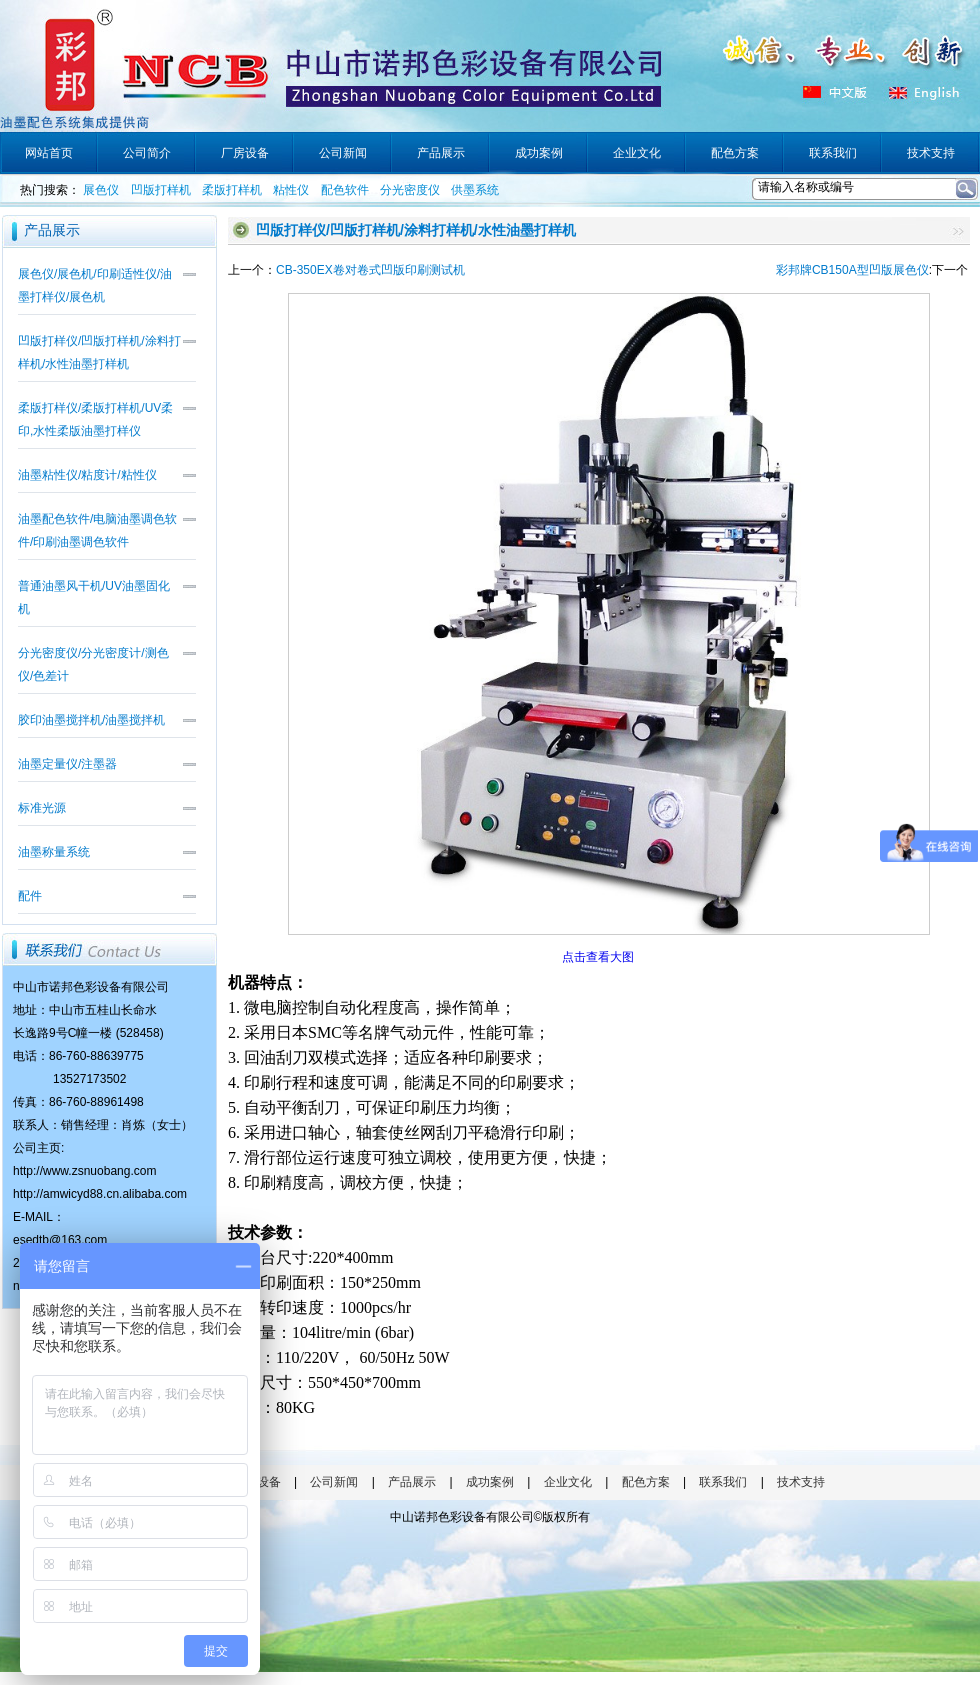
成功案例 (490, 1482)
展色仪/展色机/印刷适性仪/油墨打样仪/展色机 (95, 285)
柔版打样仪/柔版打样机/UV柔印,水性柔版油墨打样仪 (95, 419)
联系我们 (723, 1482)
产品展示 (412, 1482)
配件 (30, 896)
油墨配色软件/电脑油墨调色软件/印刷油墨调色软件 (97, 530)
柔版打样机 (232, 190)
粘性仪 (291, 190)
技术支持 (801, 1482)
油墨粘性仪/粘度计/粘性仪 (87, 475)
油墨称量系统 (54, 852)
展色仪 (101, 190)
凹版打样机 (161, 190)
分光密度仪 (410, 190)
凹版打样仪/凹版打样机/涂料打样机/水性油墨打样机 (99, 352)
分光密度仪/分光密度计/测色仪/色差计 (93, 664)
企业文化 (568, 1482)
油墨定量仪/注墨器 (67, 764)
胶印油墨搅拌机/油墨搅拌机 (91, 720)
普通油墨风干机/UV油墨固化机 (94, 597)
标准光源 (42, 808)
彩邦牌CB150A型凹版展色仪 (852, 270)
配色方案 (646, 1482)
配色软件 (345, 190)
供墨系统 (475, 190)
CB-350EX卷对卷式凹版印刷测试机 (370, 270)
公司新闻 (334, 1482)
